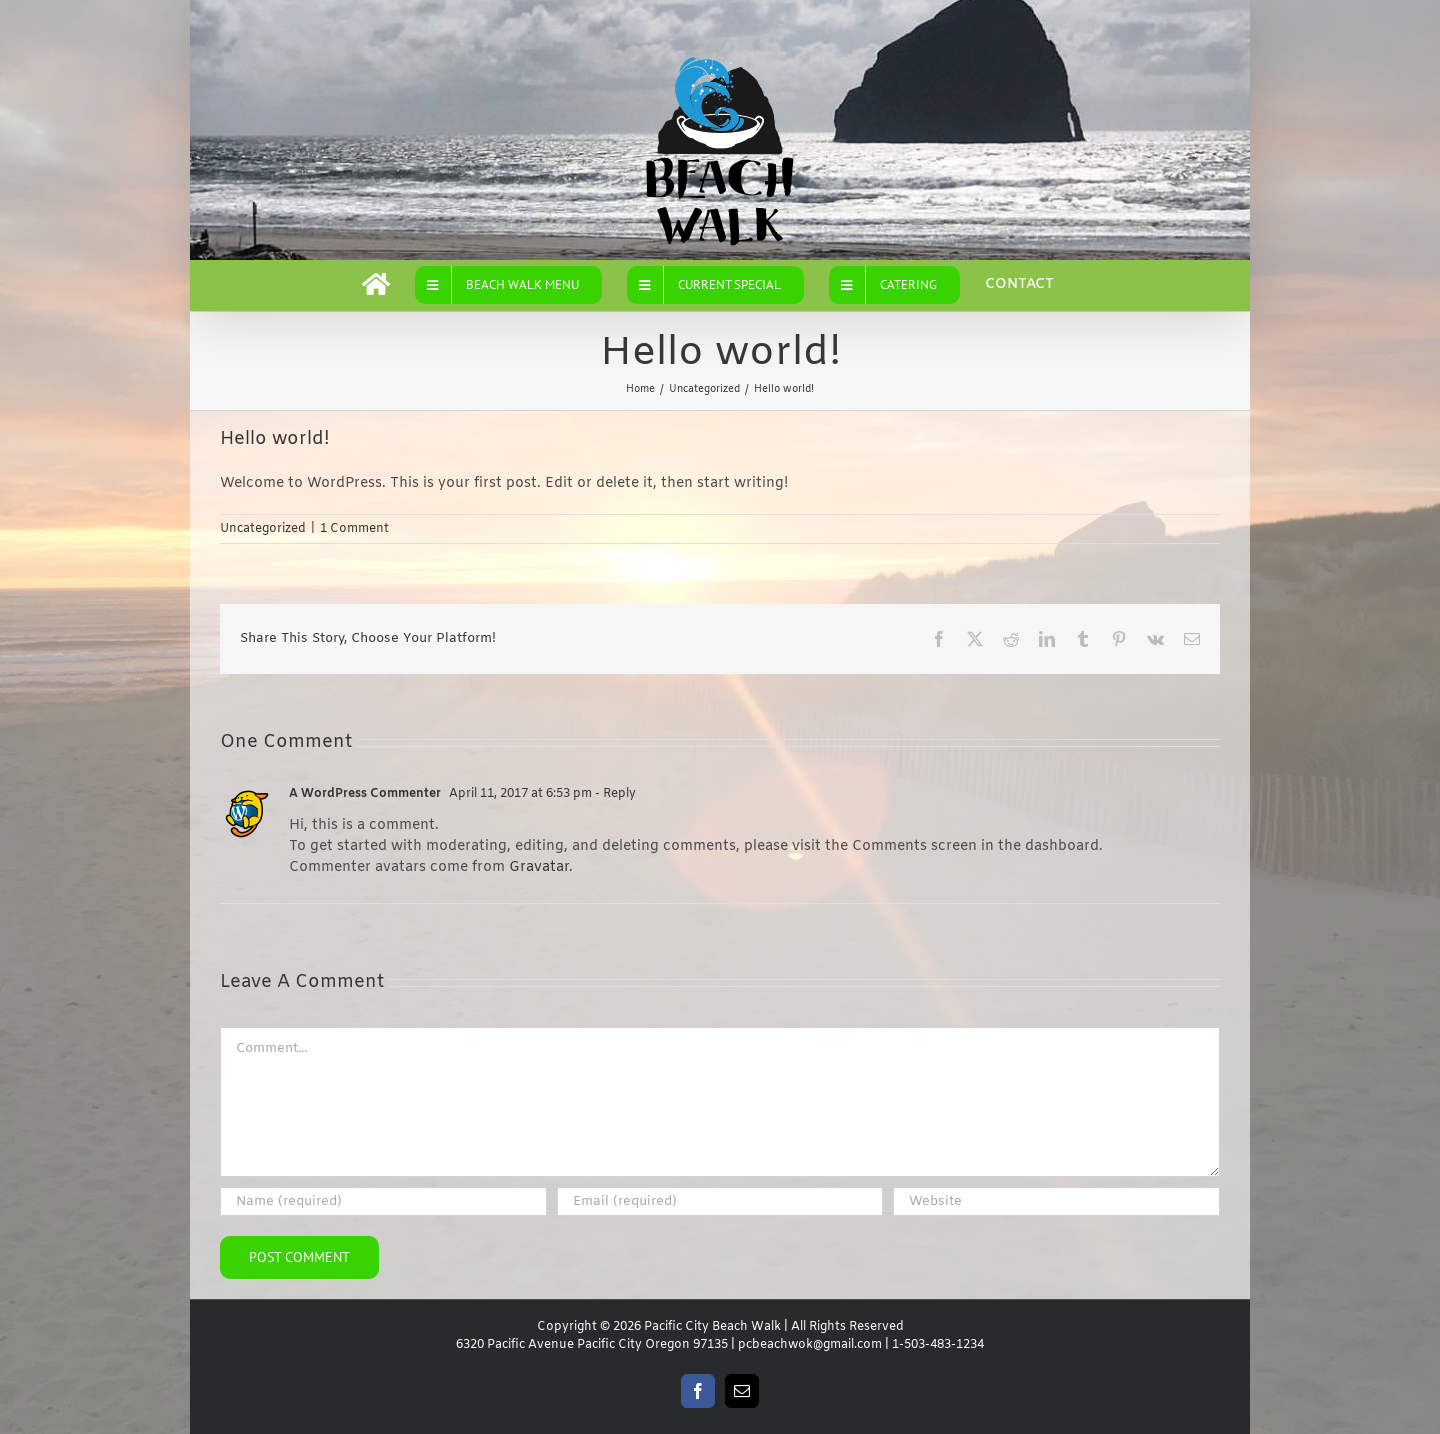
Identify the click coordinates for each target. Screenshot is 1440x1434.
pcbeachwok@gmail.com (810, 1345)
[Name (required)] (383, 1201)
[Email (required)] (720, 1201)
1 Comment (354, 529)
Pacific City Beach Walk (712, 1327)
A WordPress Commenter (365, 794)
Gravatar (539, 867)
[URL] (1056, 1201)
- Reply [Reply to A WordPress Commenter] (614, 794)
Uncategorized (263, 529)
